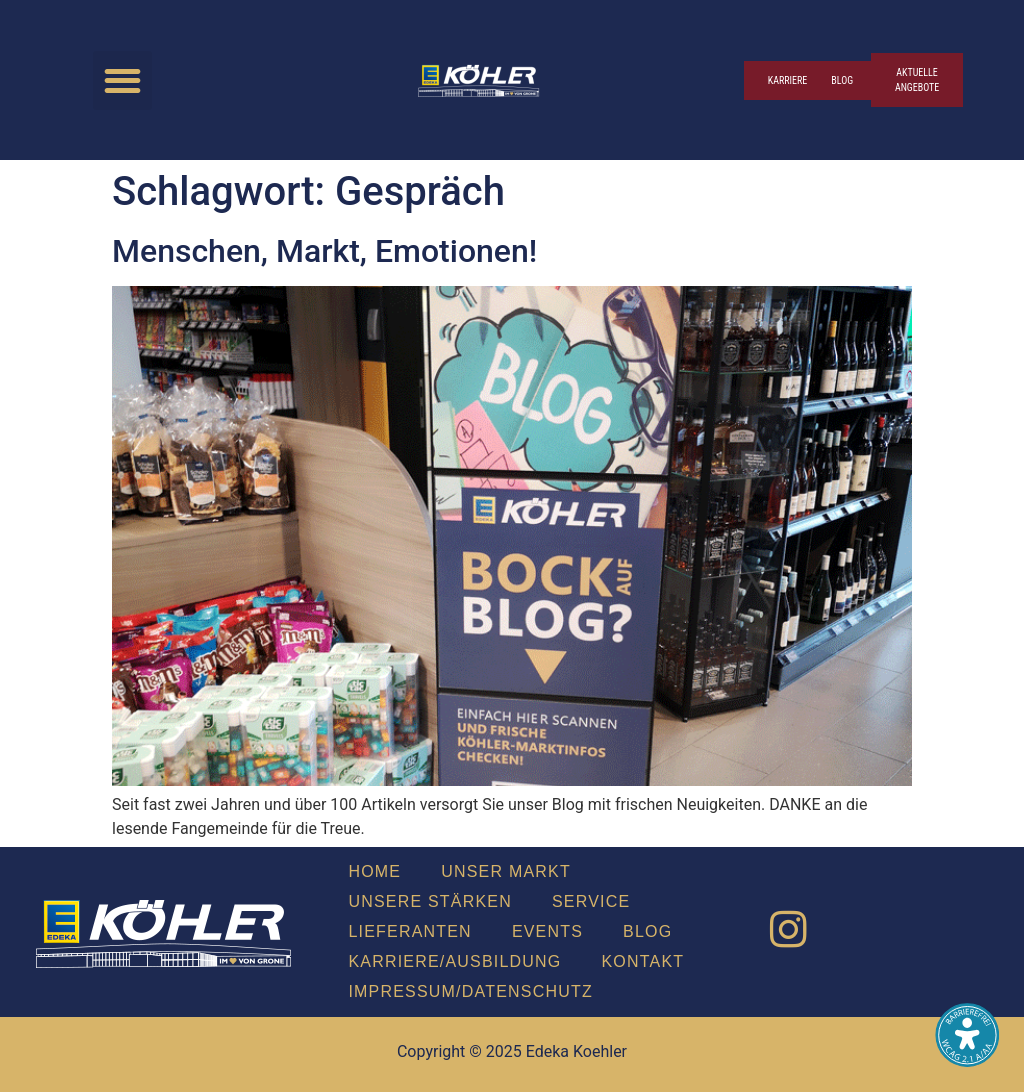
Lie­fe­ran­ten (409, 931)
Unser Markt (506, 871)
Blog (647, 931)
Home (374, 871)
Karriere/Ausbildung (454, 961)
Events (547, 931)
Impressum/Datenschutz (470, 991)
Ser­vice (591, 901)
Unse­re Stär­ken (430, 901)
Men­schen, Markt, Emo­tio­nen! (324, 251)
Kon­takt (643, 961)
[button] (122, 80)
